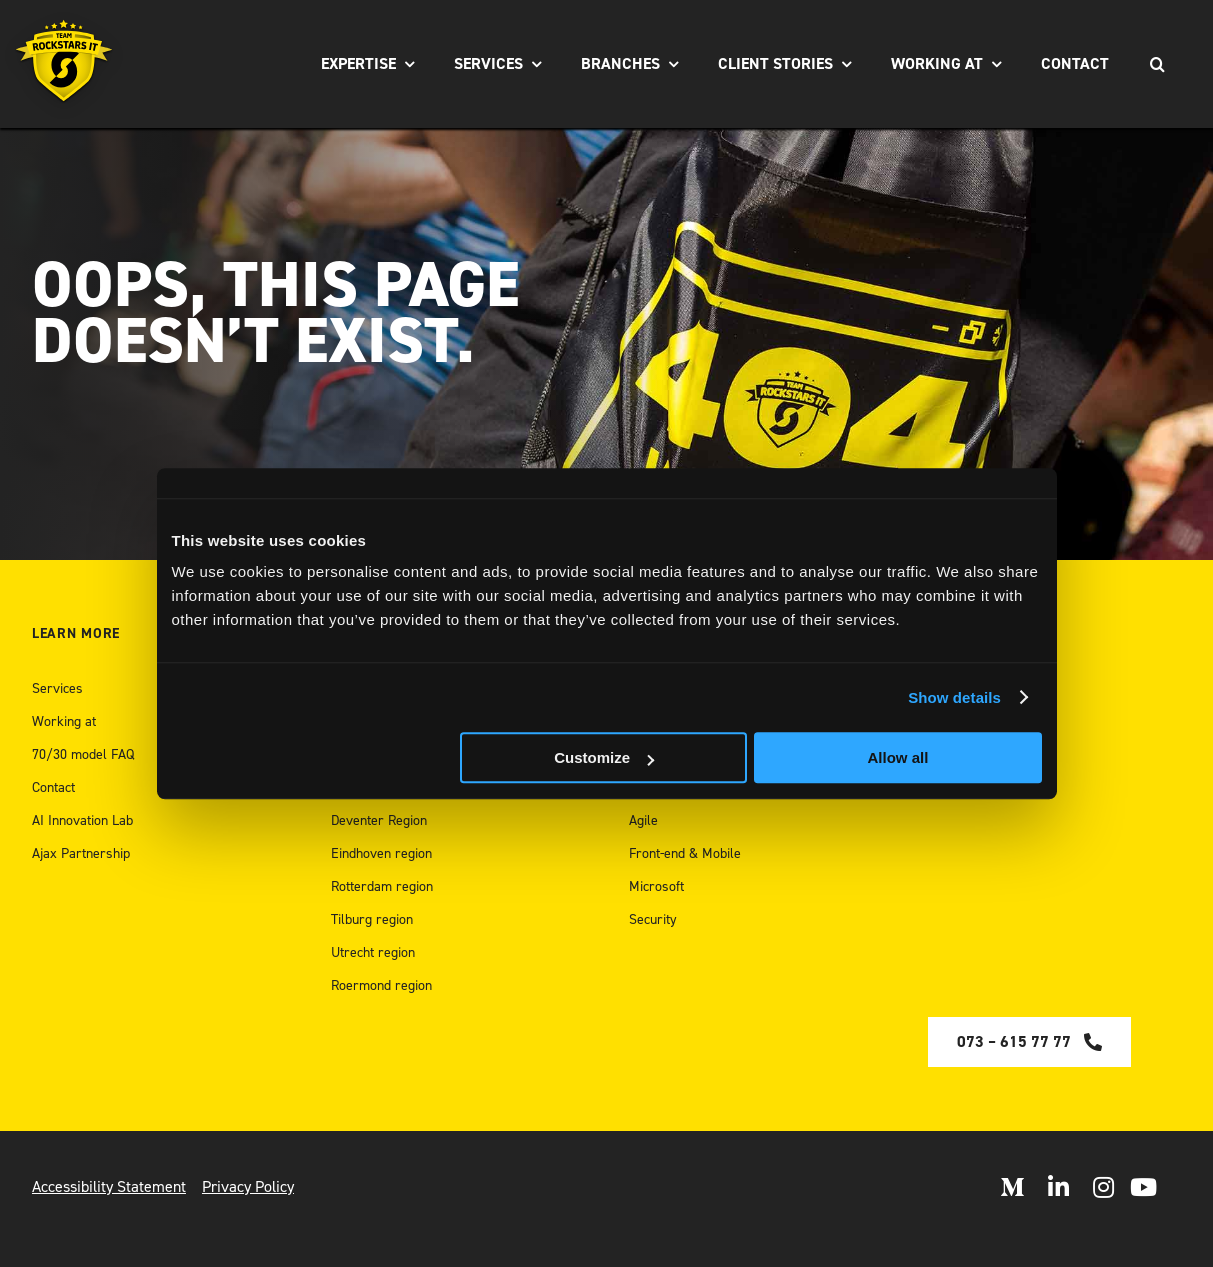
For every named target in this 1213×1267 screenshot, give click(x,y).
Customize (604, 757)
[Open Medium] (1012, 1187)
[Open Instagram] (1103, 1187)
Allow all (898, 757)
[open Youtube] (1143, 1187)
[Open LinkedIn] (1058, 1187)
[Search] (1157, 64)
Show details (954, 697)
